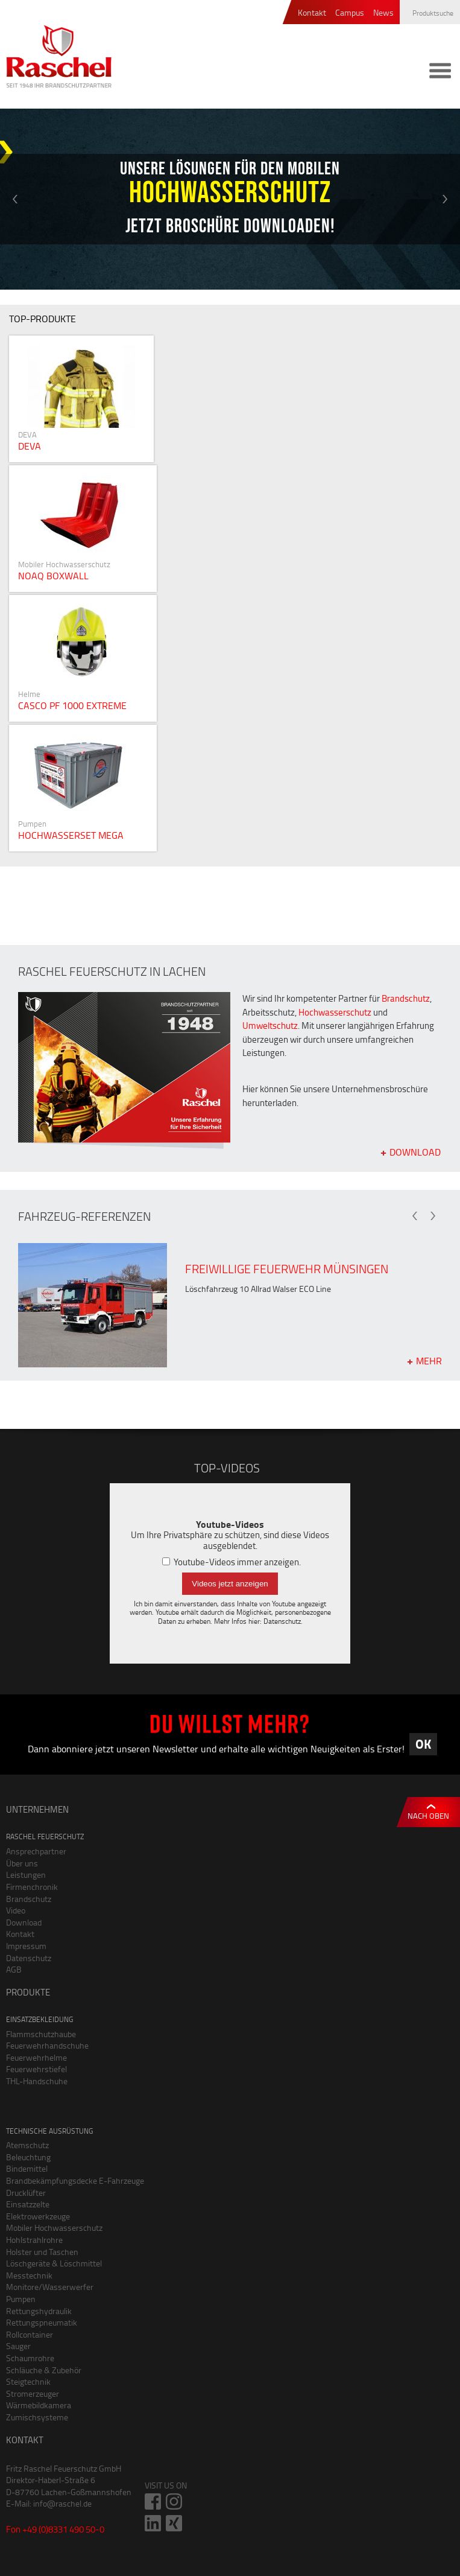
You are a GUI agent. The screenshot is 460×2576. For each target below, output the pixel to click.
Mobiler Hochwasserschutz (54, 2227)
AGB (14, 1969)
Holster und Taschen (42, 2251)
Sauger (18, 2346)
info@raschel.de (62, 2503)
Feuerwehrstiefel (36, 2069)
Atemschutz (27, 2145)
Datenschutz (282, 1621)
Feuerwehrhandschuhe (47, 2045)
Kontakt (312, 13)
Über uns (22, 1863)
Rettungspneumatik (41, 2322)
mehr (429, 1360)
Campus (349, 13)
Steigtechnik (28, 2381)
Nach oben (428, 1815)
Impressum (26, 1945)
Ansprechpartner (36, 1851)
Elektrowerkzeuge (38, 2216)
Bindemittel (27, 2168)
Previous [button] (15, 199)
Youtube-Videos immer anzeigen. (231, 1562)
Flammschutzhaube (41, 2034)
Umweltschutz (270, 1025)
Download (415, 1151)
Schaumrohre (30, 2358)
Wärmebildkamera (38, 2405)
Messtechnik (29, 2275)
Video (15, 1910)
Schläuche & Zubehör (43, 2370)
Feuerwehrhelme (36, 2057)
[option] (230, 199)
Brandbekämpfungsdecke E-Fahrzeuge (75, 2180)
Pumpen (21, 2298)
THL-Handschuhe (37, 2081)
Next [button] (445, 199)
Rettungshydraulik (39, 2311)
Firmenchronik (32, 1886)
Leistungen (26, 1874)
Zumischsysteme (37, 2417)
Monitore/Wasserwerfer (49, 2286)
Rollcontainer (29, 2334)
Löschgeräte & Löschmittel (54, 2263)
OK (423, 1744)
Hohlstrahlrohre (34, 2239)
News (383, 13)
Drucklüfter (26, 2192)
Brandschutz (406, 998)
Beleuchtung (28, 2157)
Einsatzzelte (27, 2204)
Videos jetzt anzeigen (230, 1583)
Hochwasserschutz (334, 1012)
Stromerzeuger (32, 2393)
